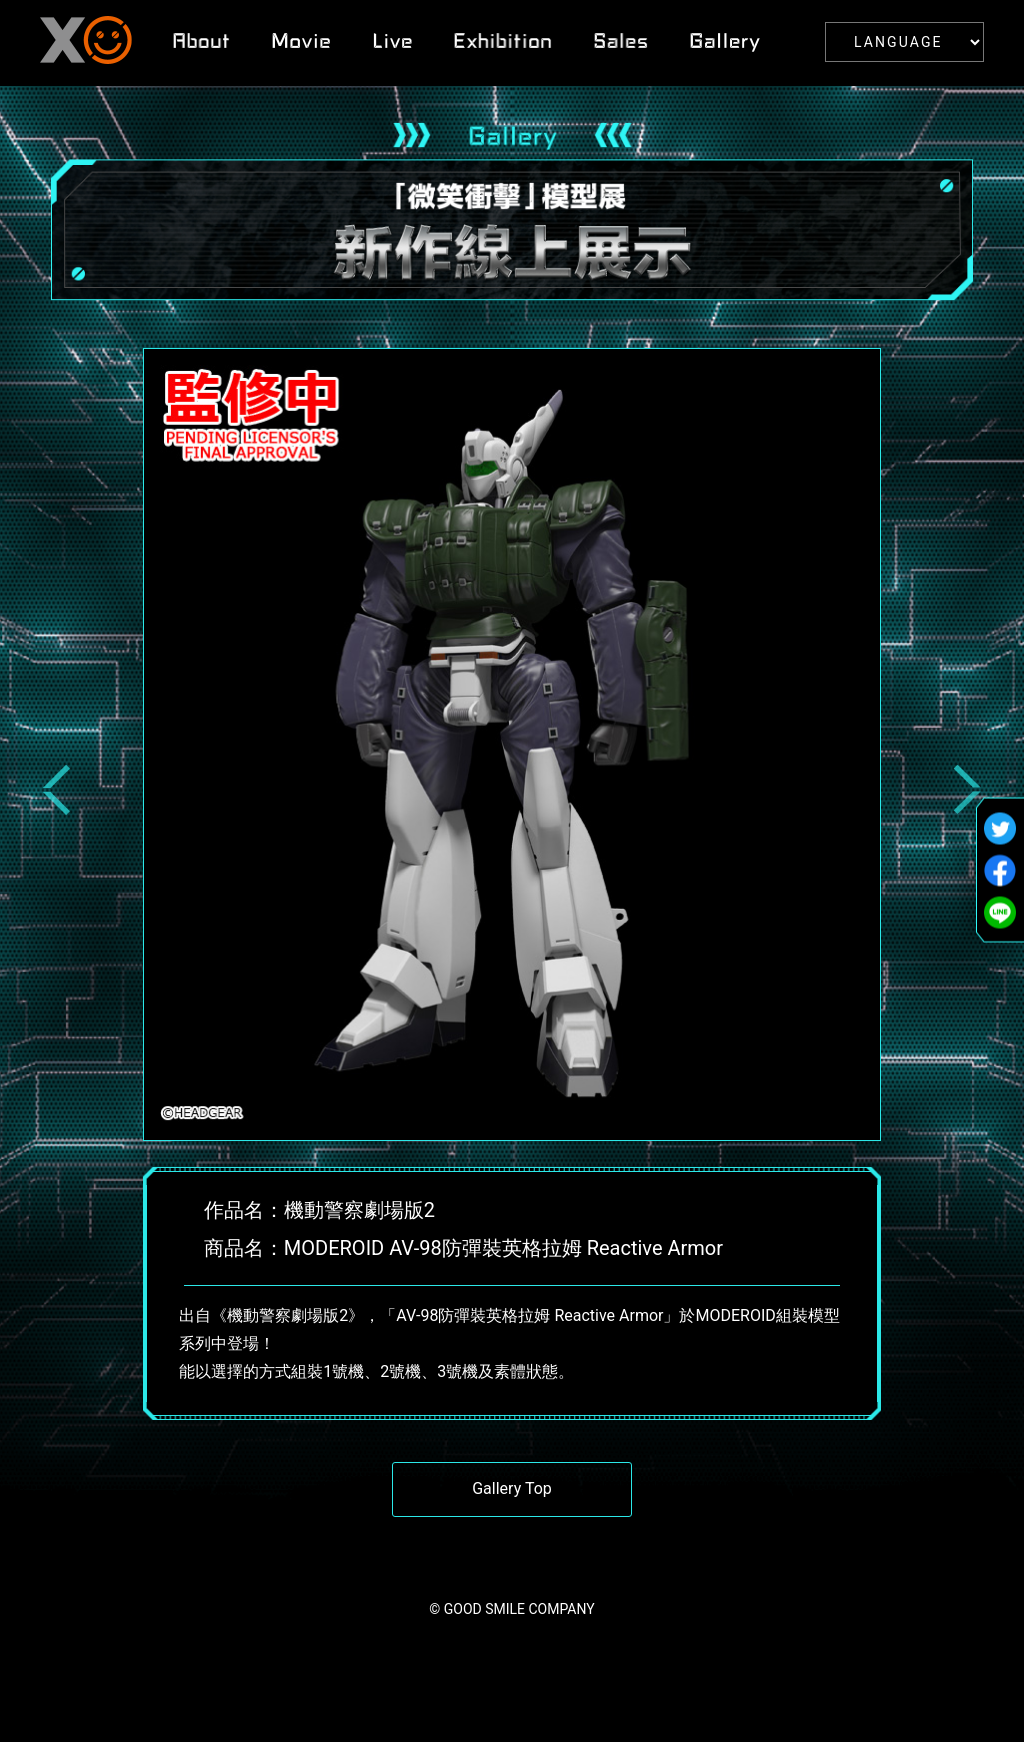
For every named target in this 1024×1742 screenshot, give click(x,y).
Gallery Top (512, 1488)
